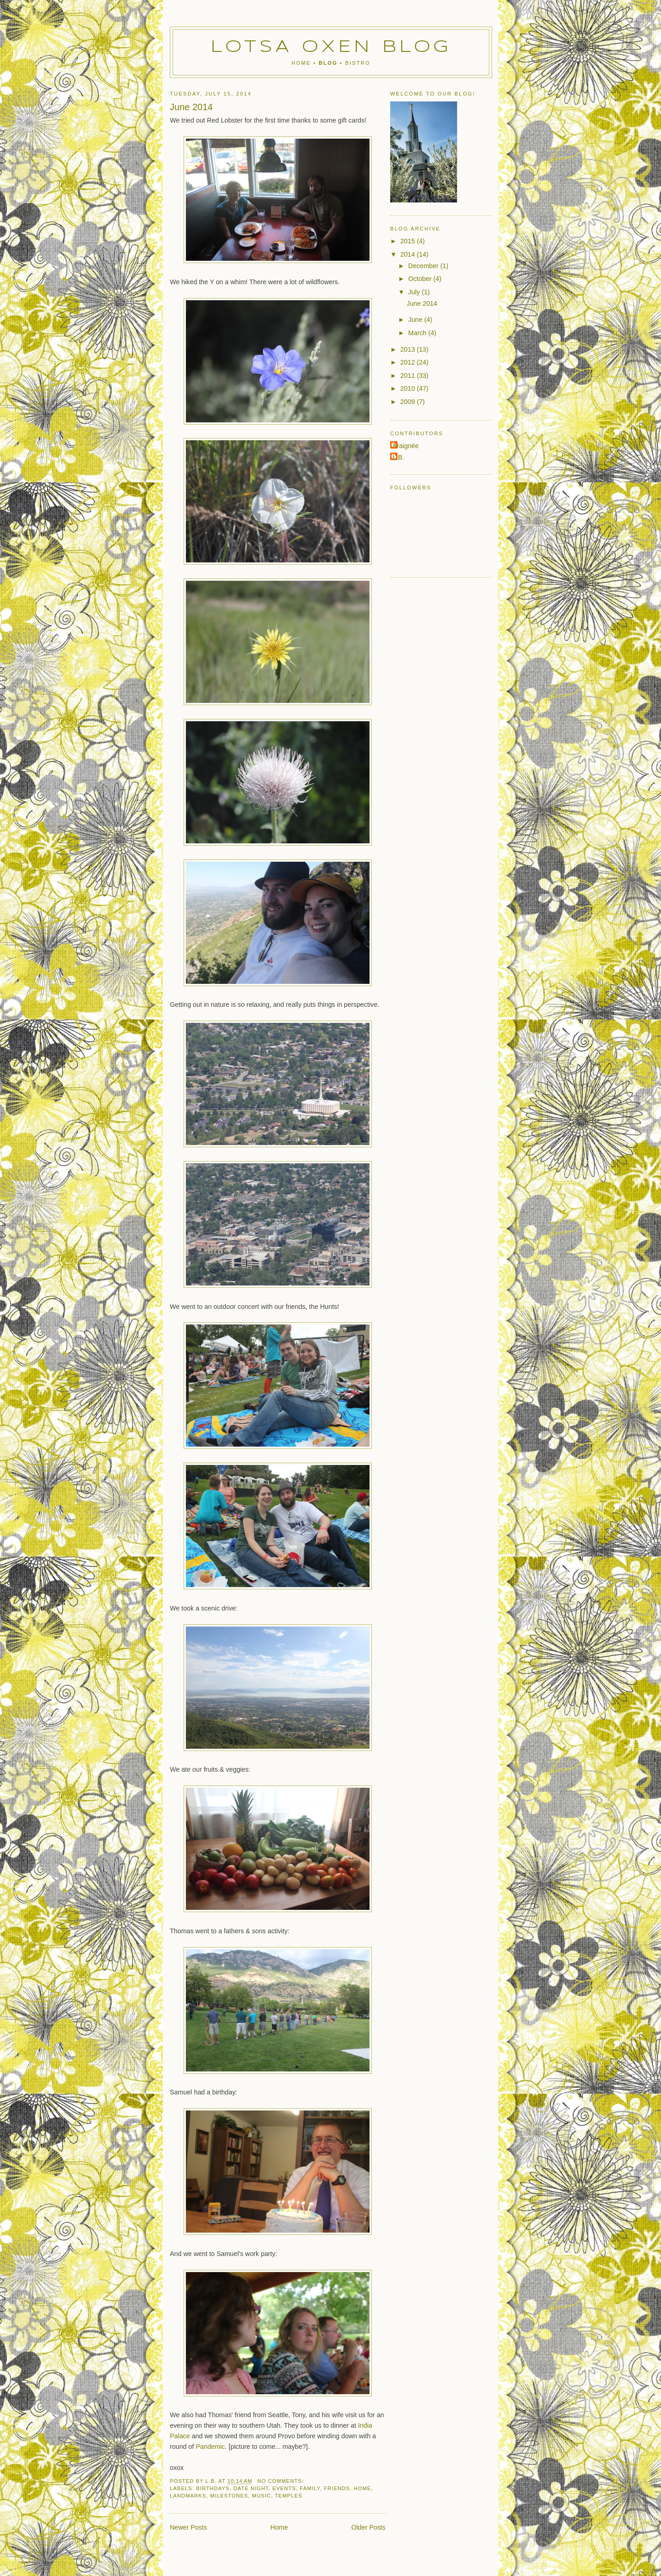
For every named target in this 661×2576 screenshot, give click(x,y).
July (414, 292)
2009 (408, 401)
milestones (229, 2495)
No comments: (282, 2481)
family (310, 2488)
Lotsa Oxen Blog (331, 47)
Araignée (405, 445)
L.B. (398, 457)
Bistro (357, 63)
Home (301, 63)
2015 (408, 241)
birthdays (213, 2488)
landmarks (188, 2495)
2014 (408, 254)
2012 (408, 362)
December (424, 265)
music (261, 2495)
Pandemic (210, 2446)
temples (288, 2495)
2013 (408, 349)
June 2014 (191, 107)
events (284, 2488)
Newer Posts (188, 2527)
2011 (408, 375)
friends (337, 2488)
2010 (408, 388)
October (420, 278)
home (362, 2488)
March (418, 333)
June (416, 319)
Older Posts (368, 2527)
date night (251, 2488)
